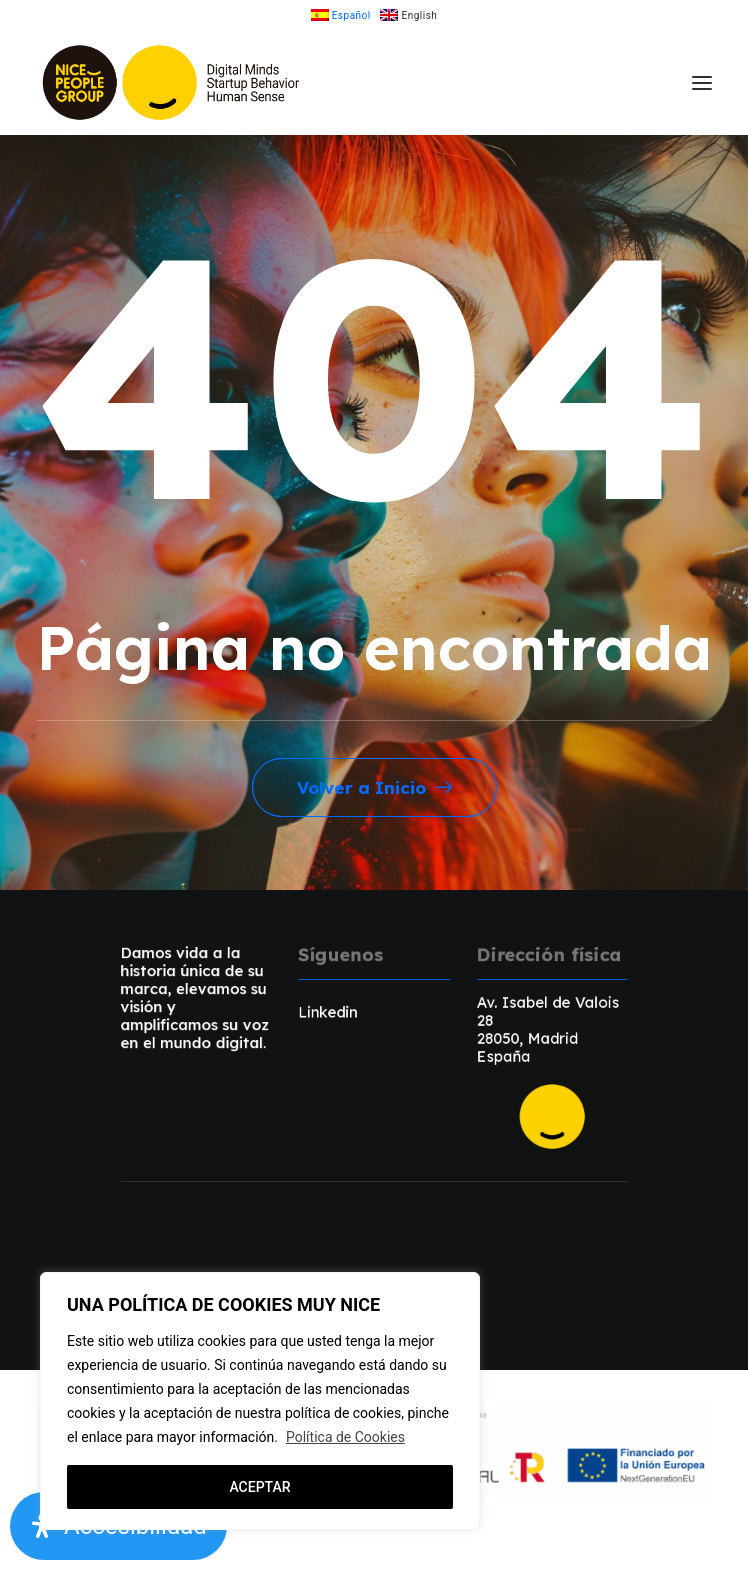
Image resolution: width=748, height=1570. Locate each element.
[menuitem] (341, 15)
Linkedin (327, 1011)
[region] (260, 1401)
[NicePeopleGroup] (172, 82)
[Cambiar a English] (408, 15)
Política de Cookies (345, 1437)
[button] (702, 82)
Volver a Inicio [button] (374, 787)
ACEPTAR (259, 1487)
